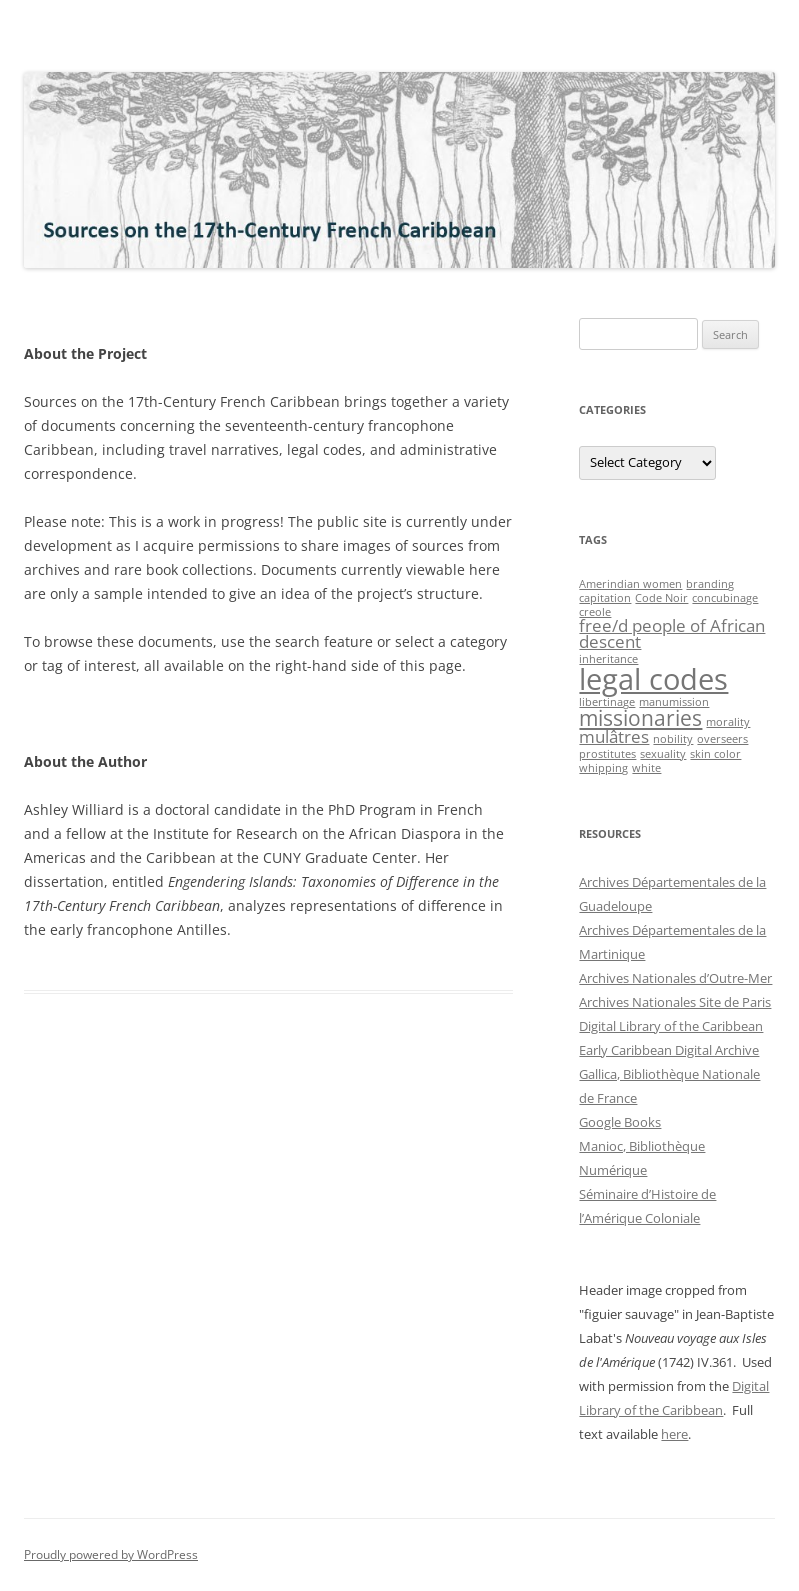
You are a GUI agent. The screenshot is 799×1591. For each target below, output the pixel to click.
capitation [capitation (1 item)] (605, 598)
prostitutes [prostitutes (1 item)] (607, 754)
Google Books (620, 1122)
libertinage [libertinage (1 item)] (607, 702)
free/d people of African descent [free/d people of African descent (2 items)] (672, 634)
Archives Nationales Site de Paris (675, 1002)
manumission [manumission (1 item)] (674, 702)
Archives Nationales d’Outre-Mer (675, 978)
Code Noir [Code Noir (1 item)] (661, 598)
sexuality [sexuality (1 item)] (663, 754)
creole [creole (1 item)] (595, 612)
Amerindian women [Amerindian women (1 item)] (630, 584)
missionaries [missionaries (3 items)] (640, 718)
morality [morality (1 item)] (728, 722)
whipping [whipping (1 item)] (603, 768)
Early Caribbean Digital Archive (669, 1050)
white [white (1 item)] (646, 768)
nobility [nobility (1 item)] (673, 739)
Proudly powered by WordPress (111, 1554)
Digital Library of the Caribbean (671, 1026)
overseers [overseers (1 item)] (722, 739)
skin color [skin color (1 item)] (715, 754)
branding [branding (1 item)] (710, 584)
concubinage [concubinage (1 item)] (725, 598)
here (674, 1434)
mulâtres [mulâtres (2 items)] (614, 736)
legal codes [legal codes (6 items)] (653, 679)
